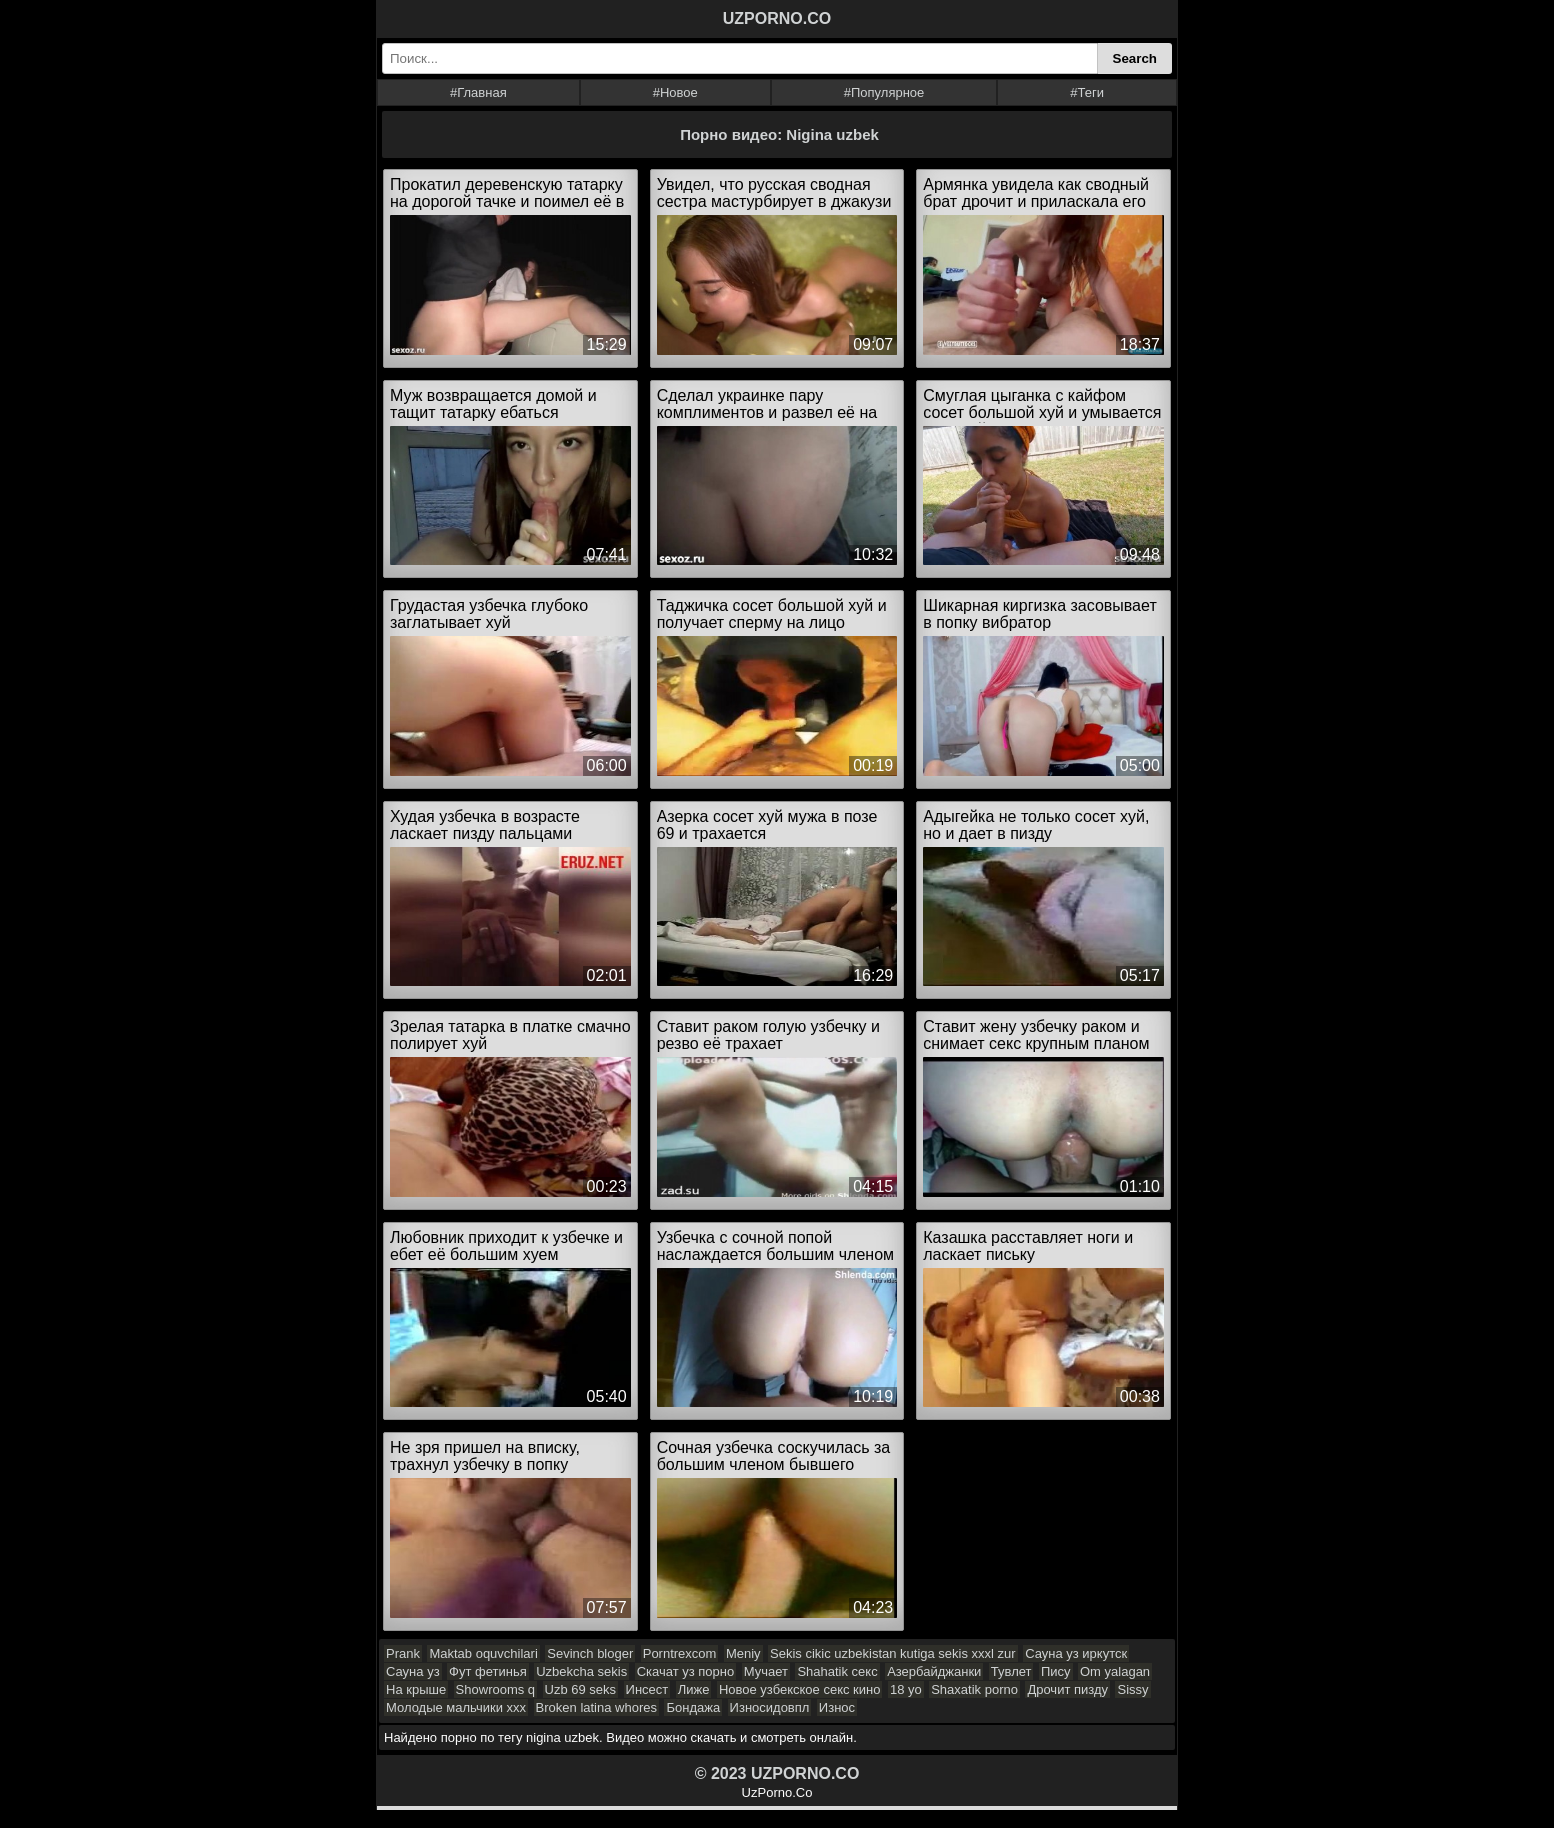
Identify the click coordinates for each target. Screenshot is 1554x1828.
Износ (837, 1707)
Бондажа (693, 1707)
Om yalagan (1115, 1671)
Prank (403, 1653)
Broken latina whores (596, 1707)
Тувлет (1011, 1671)
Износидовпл (770, 1707)
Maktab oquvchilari (483, 1653)
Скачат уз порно (686, 1671)
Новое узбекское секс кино (800, 1689)
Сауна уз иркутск (1076, 1653)
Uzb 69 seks (581, 1689)
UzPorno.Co (777, 1792)
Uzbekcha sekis (581, 1671)
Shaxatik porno (974, 1689)
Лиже (694, 1689)
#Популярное (884, 92)
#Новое (675, 92)
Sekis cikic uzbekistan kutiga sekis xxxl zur (893, 1653)
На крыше (416, 1689)
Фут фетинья (488, 1671)
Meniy (743, 1653)
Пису (1056, 1671)
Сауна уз (413, 1671)
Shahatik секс (837, 1671)
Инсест (647, 1689)
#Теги (1087, 92)
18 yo (906, 1689)
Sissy (1132, 1689)
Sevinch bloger (590, 1653)
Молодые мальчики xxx (456, 1707)
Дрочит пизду (1067, 1689)
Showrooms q (495, 1689)
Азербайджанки (934, 1671)
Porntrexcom (680, 1653)
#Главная (478, 92)
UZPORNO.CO (777, 18)
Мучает (766, 1671)
